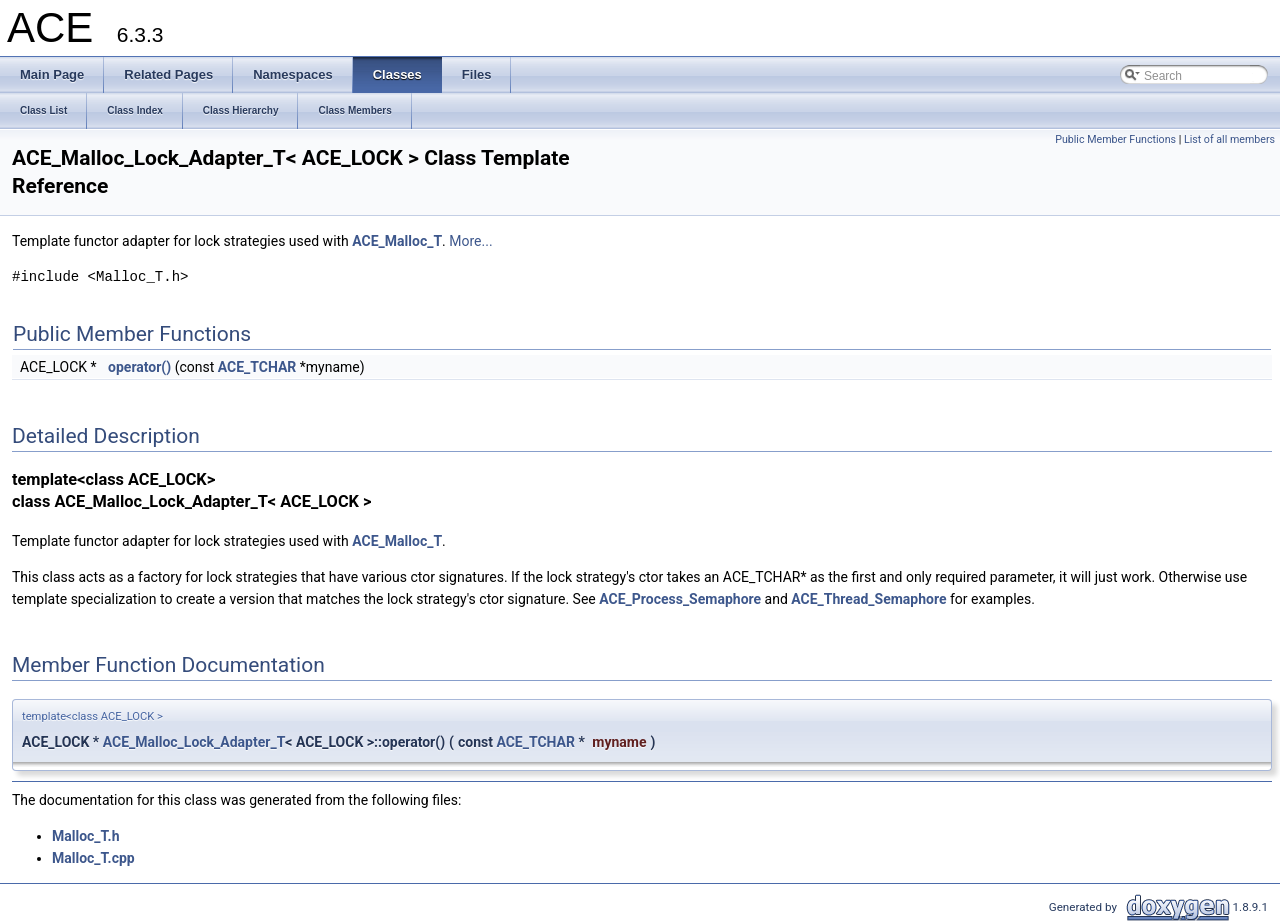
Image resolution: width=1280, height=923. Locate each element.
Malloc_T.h (85, 836)
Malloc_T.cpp (93, 858)
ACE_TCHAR (257, 367)
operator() (139, 367)
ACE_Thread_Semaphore (868, 599)
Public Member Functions (1115, 139)
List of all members (1229, 139)
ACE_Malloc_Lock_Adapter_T (194, 742)
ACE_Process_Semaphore (680, 599)
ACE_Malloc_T (397, 241)
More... (470, 241)
